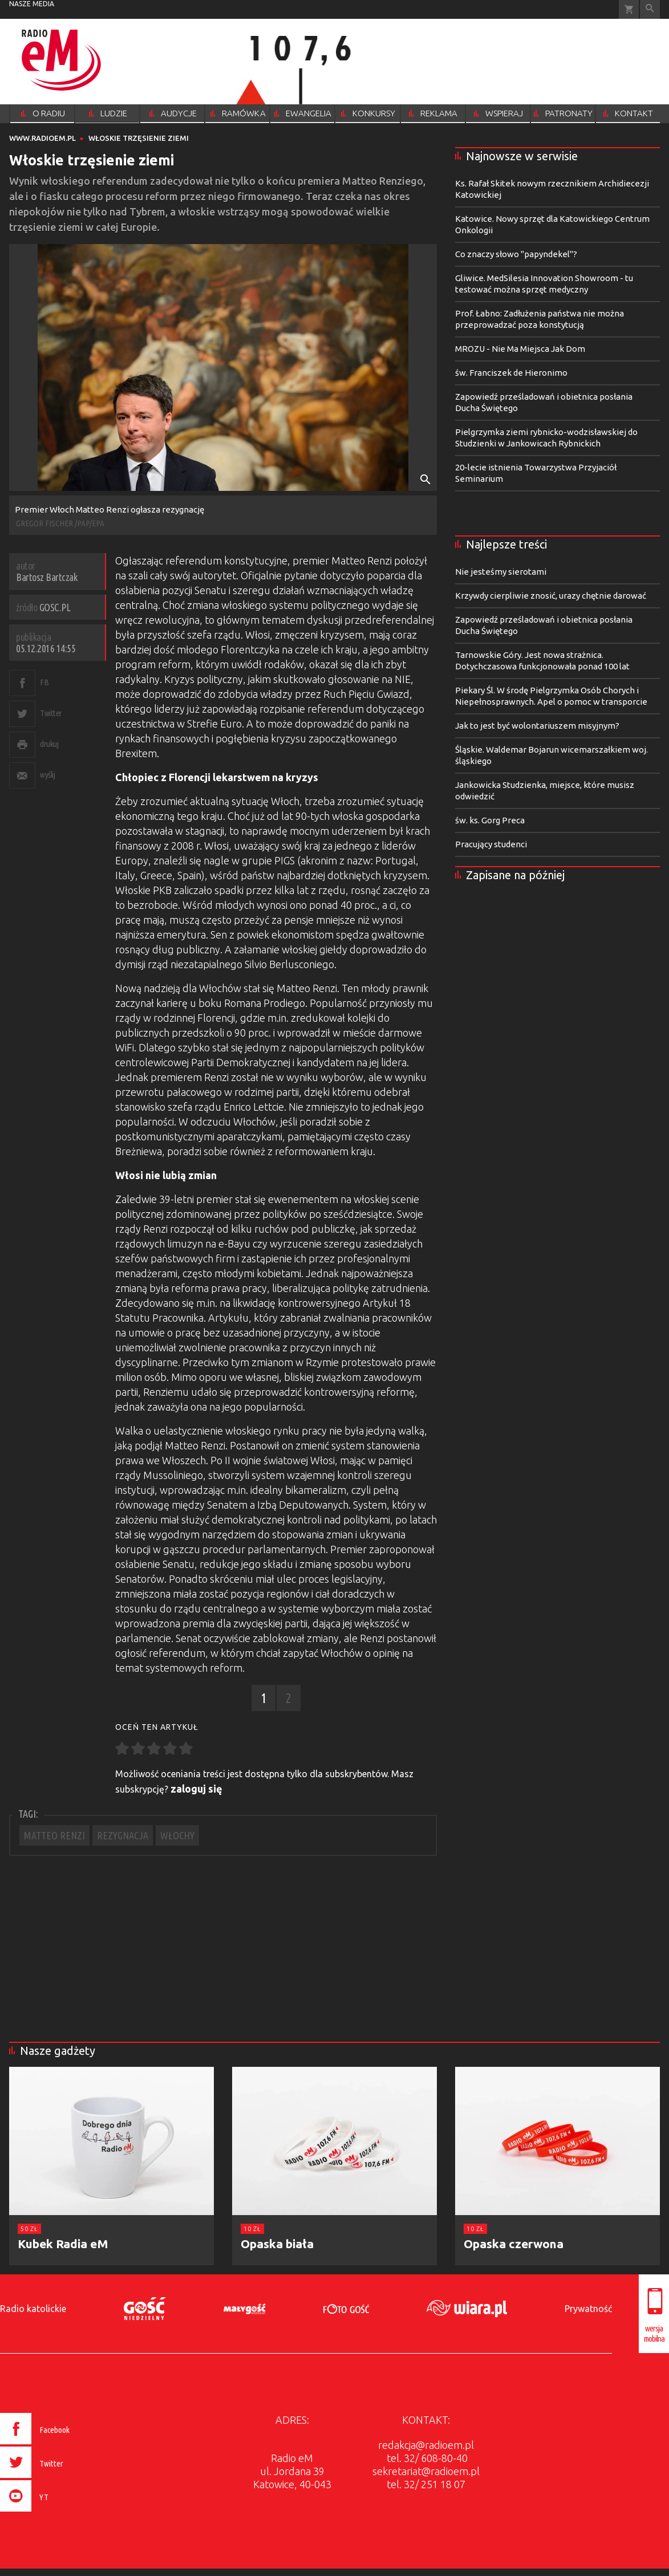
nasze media (31, 3)
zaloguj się (196, 1788)
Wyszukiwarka (650, 9)
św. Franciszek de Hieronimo (511, 372)
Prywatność (588, 2308)
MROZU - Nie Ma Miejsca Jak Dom (520, 349)
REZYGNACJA (122, 1835)
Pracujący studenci (491, 844)
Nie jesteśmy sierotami (500, 571)
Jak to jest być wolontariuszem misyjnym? (537, 725)
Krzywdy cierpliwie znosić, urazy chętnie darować (550, 595)
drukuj (49, 744)
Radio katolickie (33, 2308)
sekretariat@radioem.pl (426, 2471)
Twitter (51, 713)
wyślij (47, 774)
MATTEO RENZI (54, 1835)
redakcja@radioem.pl (426, 2445)
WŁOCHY (177, 1835)
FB (44, 682)
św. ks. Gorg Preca (490, 820)
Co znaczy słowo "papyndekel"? (516, 254)
